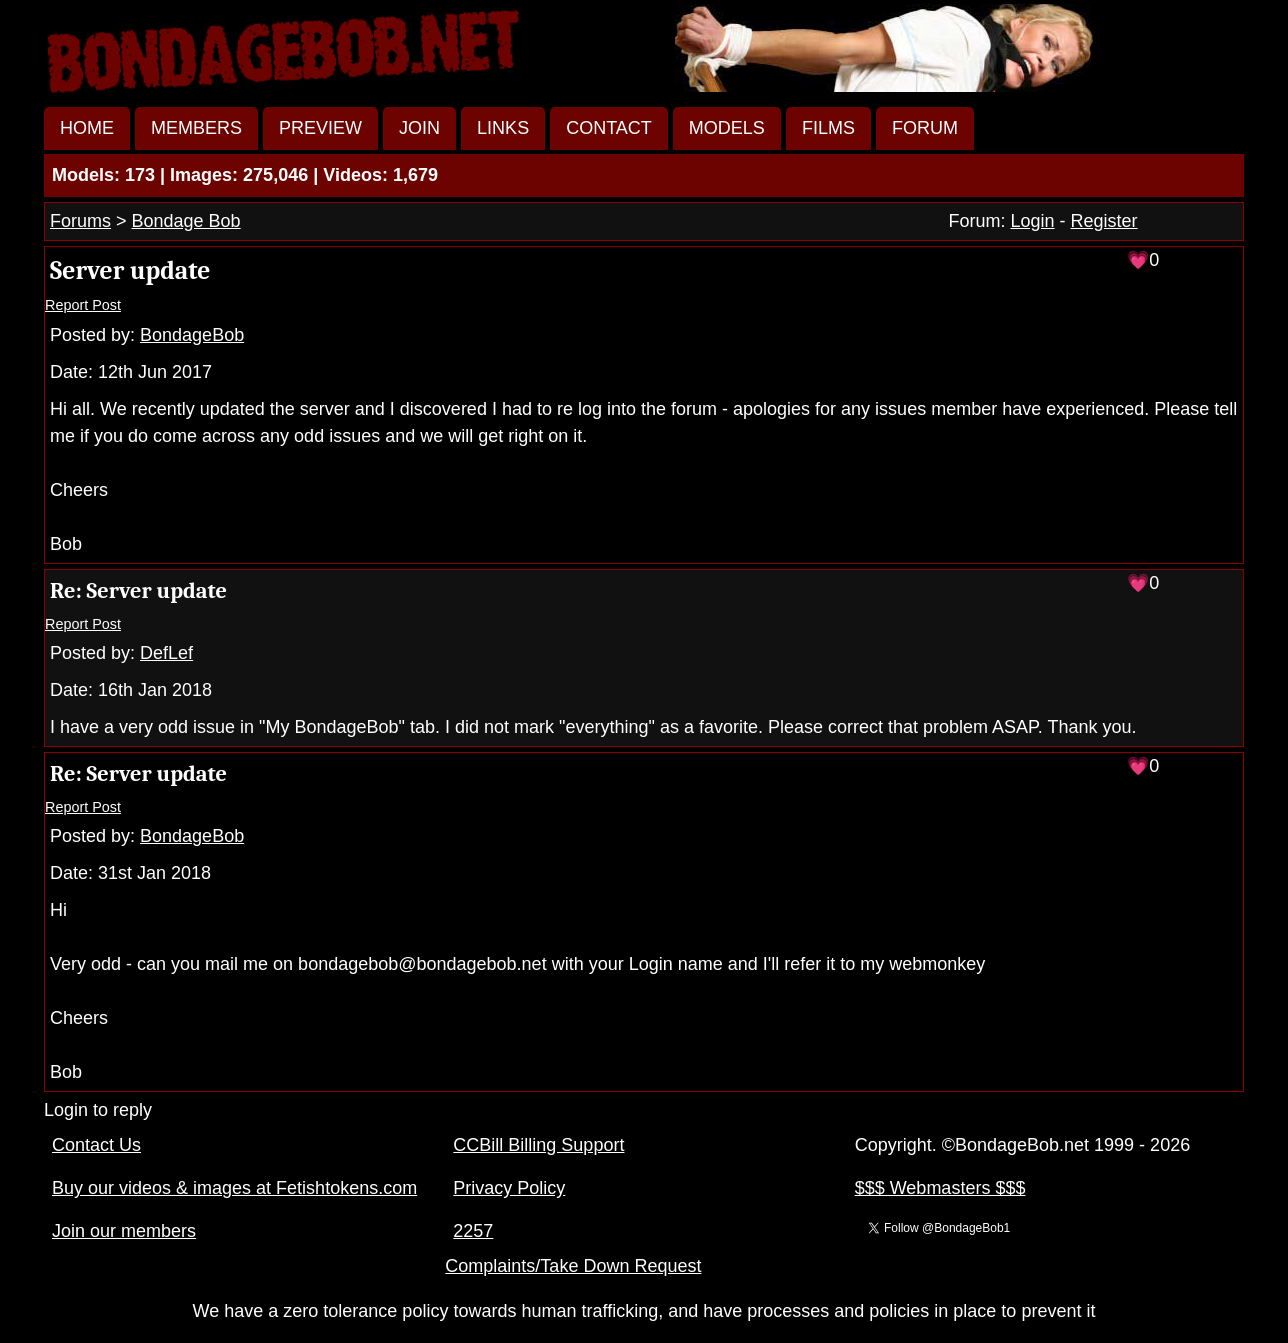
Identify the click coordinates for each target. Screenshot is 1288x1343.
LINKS (503, 128)
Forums (80, 221)
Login (1033, 221)
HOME (87, 128)
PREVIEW (320, 128)
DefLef (166, 653)
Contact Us (96, 1145)
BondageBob (192, 335)
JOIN (419, 128)
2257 (473, 1231)
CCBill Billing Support (538, 1145)
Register (1104, 221)
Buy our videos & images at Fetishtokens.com (234, 1188)
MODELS (727, 128)
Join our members (124, 1231)
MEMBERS (196, 128)
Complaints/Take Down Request (573, 1266)
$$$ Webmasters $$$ (940, 1188)
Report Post (83, 305)
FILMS (828, 128)
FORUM (925, 128)
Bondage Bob (186, 221)
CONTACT (609, 128)
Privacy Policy (509, 1188)
